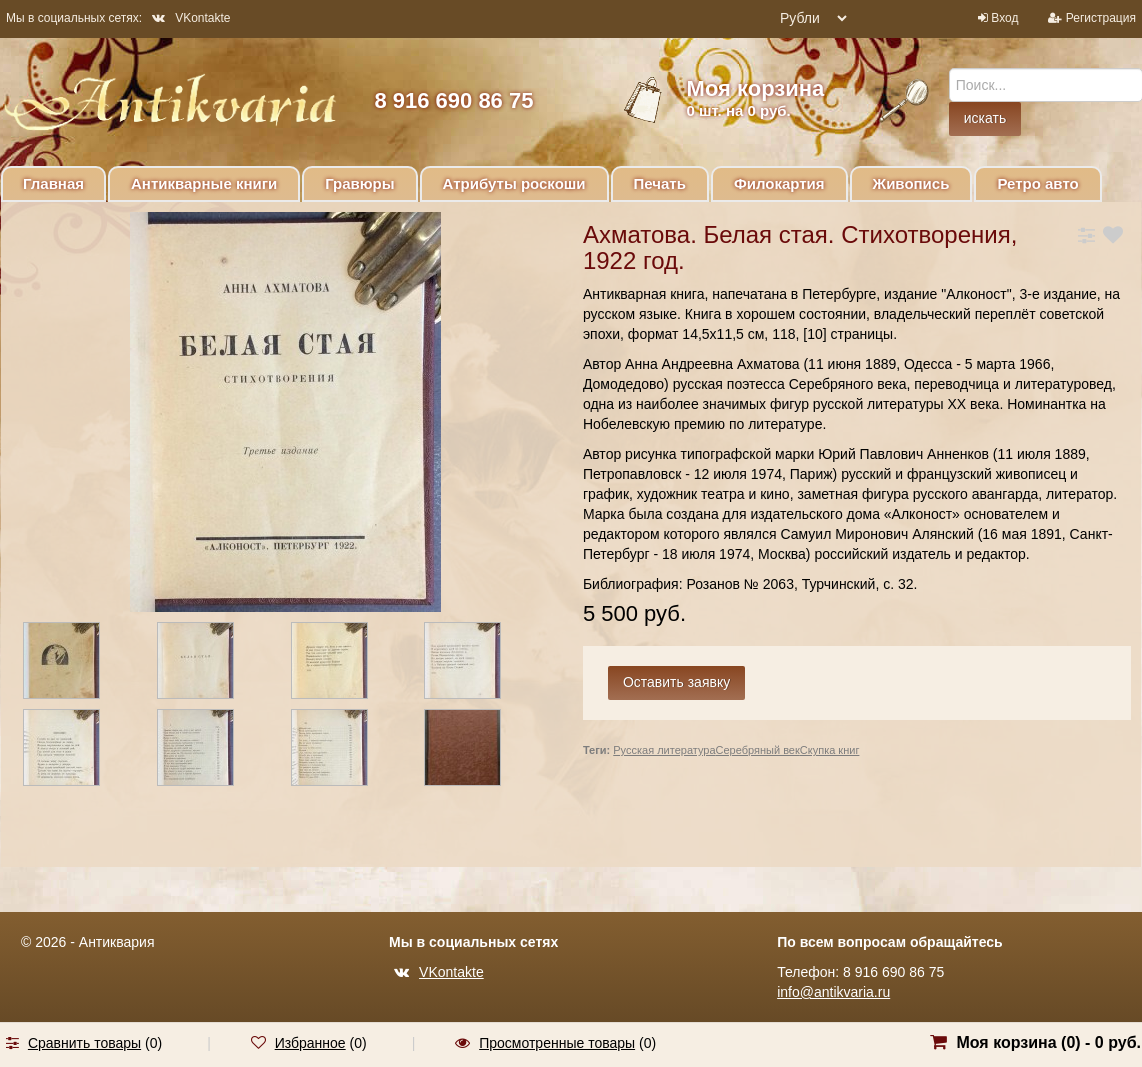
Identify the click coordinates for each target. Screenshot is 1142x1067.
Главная (53, 183)
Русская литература (664, 750)
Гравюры (359, 183)
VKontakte (191, 18)
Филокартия (779, 183)
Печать (660, 183)
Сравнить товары (84, 1043)
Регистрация (1101, 18)
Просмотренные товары (557, 1043)
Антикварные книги (204, 183)
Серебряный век (758, 750)
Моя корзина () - (1048, 1042)
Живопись (911, 183)
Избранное (310, 1043)
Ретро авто (1037, 183)
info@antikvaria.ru (833, 992)
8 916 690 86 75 (453, 100)
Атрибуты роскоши (514, 183)
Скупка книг (830, 750)
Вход (1004, 18)
